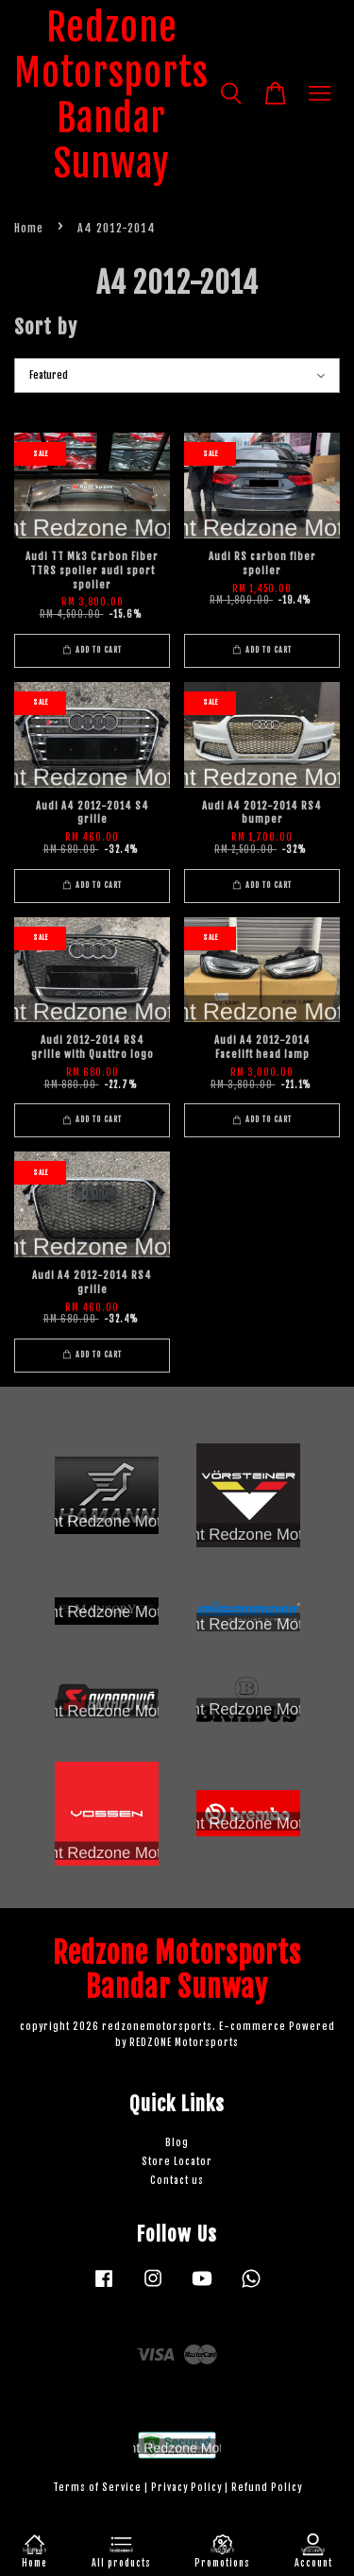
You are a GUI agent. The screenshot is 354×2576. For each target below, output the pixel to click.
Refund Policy (266, 2488)
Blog (177, 2143)
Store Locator (177, 2162)
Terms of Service (97, 2488)
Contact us (177, 2181)
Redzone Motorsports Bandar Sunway (111, 95)
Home (28, 228)
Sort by (45, 327)
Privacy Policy (186, 2488)
